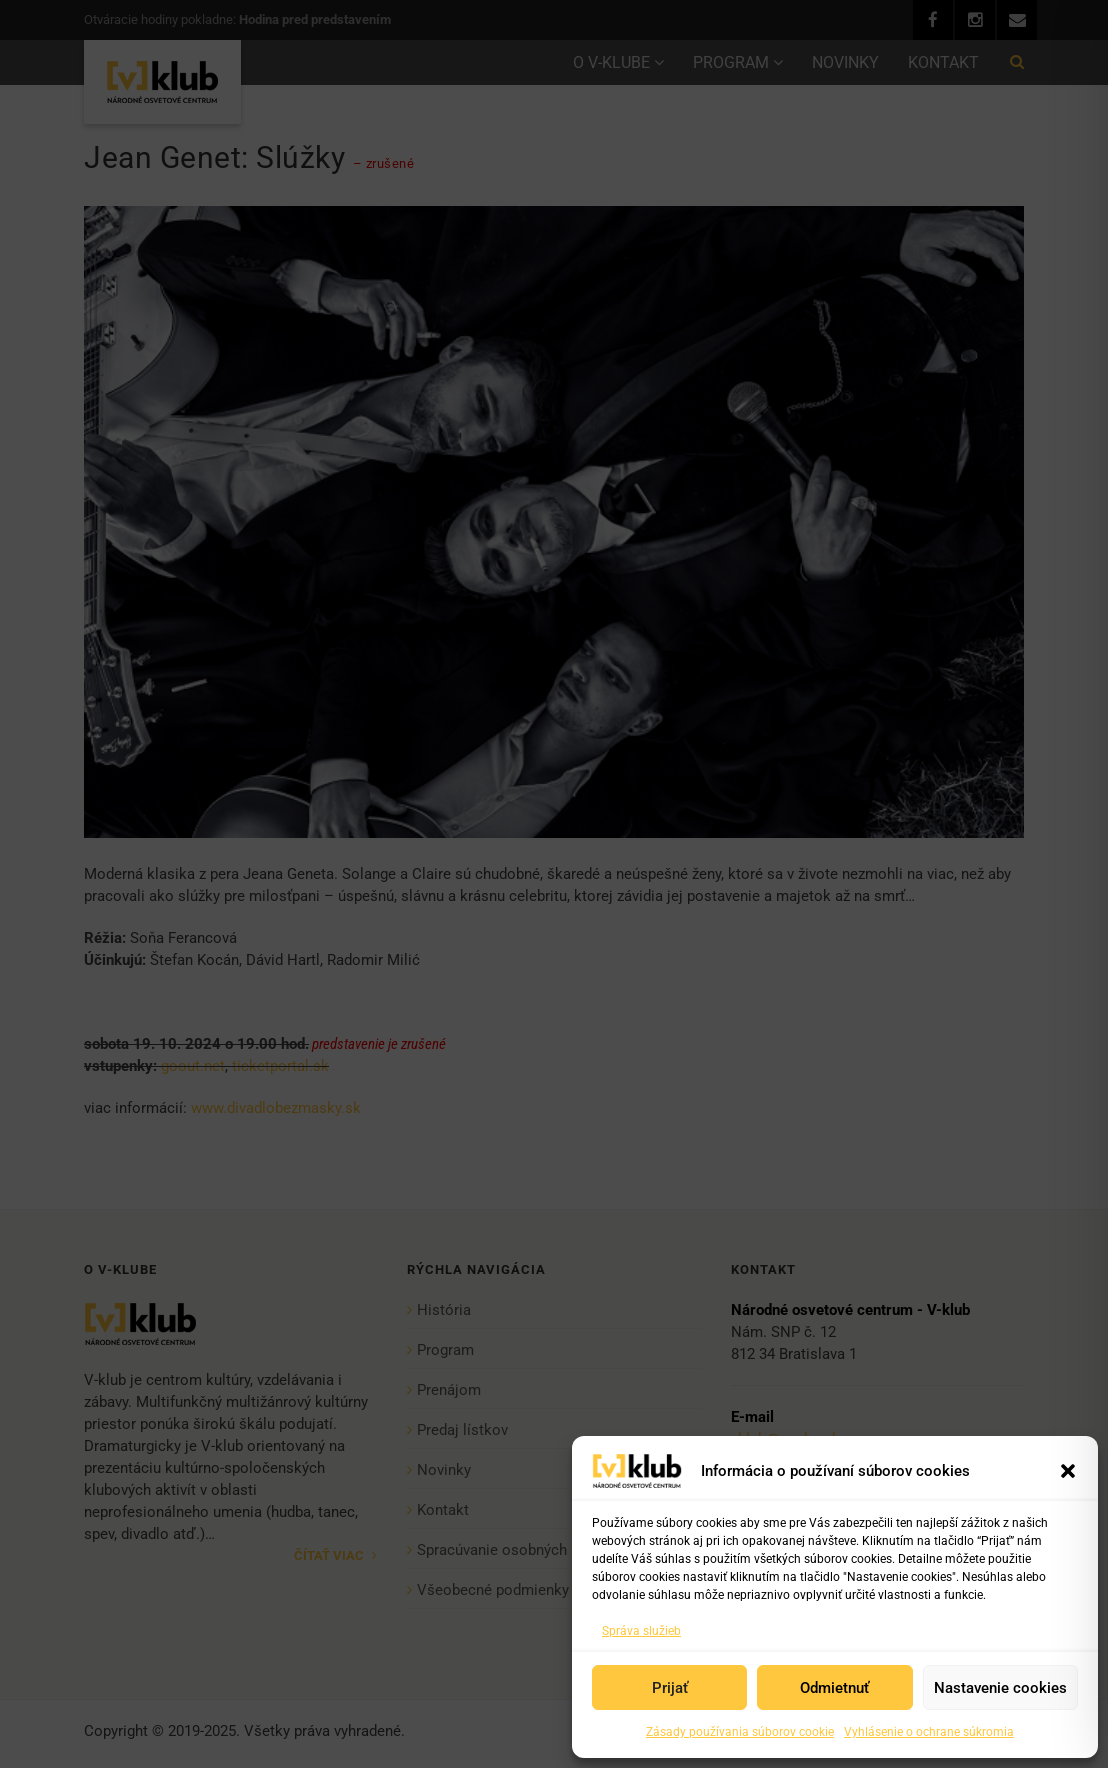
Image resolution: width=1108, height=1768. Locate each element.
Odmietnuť (834, 1688)
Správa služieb (641, 1631)
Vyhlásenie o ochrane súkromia (929, 1732)
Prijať (670, 1688)
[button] (1068, 1471)
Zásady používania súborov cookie (740, 1732)
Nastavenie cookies (1000, 1688)
